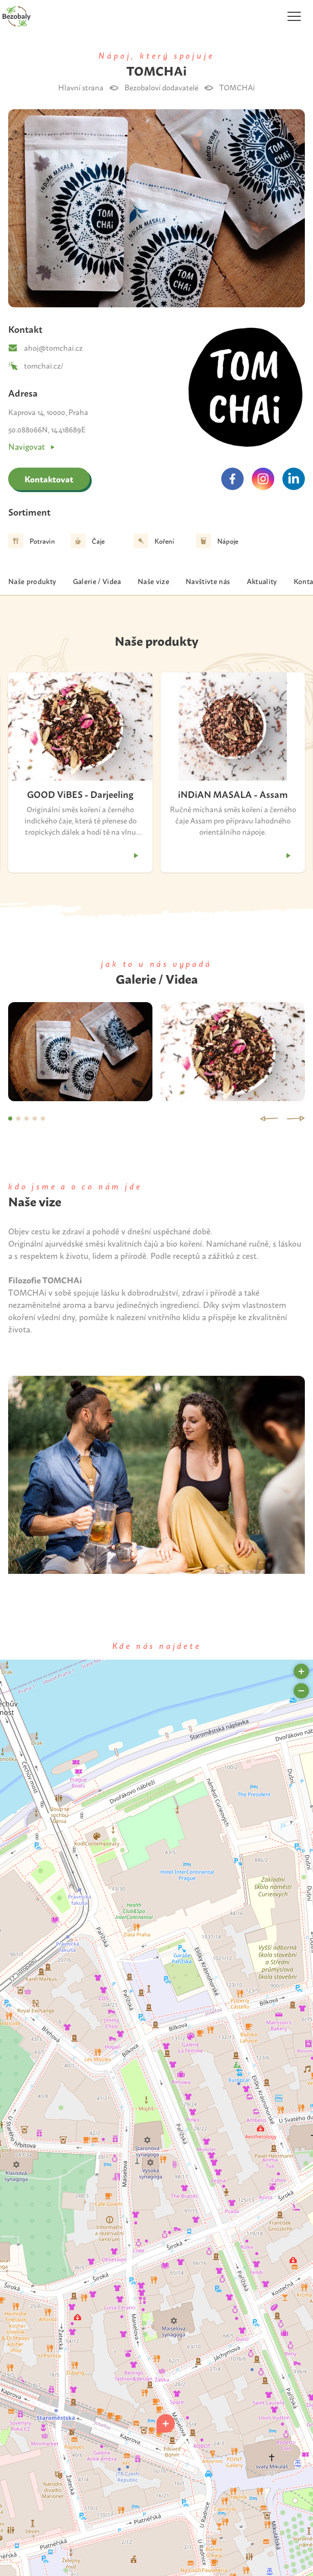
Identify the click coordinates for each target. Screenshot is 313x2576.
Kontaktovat (48, 478)
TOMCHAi (237, 87)
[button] (165, 2423)
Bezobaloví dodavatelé (161, 87)
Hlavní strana (80, 87)
